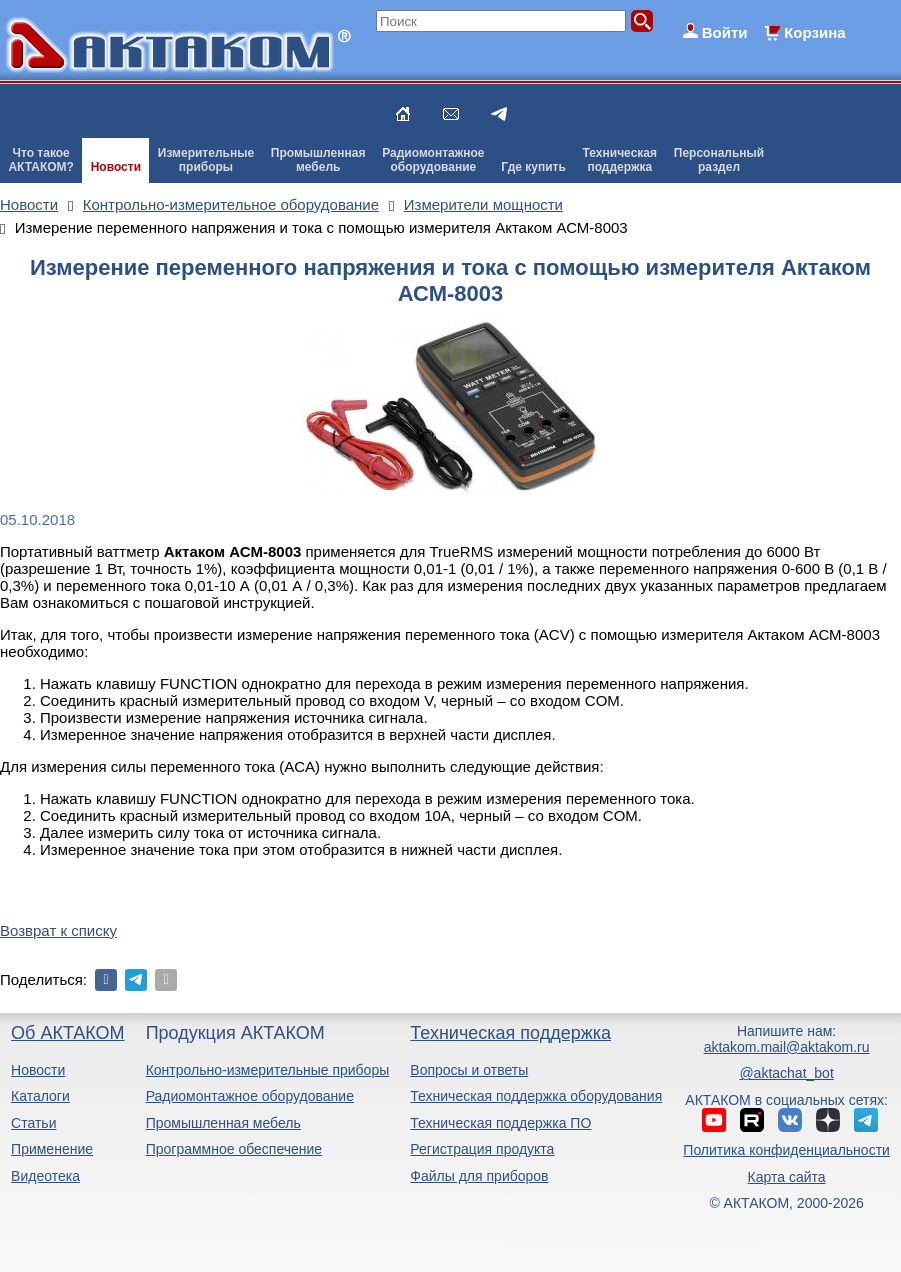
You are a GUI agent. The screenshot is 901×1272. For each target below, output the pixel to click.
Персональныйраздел (719, 160)
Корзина (814, 32)
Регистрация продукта (482, 1149)
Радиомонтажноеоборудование (433, 160)
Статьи (33, 1123)
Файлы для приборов (479, 1176)
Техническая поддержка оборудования (536, 1096)
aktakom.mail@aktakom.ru (787, 1047)
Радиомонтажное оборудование (250, 1096)
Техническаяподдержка (620, 160)
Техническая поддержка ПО (500, 1123)
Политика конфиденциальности (786, 1150)
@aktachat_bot (786, 1073)
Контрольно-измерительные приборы (268, 1070)
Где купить (533, 167)
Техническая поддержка (510, 1033)
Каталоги (40, 1096)
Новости (116, 167)
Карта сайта (787, 1177)
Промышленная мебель (223, 1123)
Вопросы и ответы (469, 1070)
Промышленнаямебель (318, 160)
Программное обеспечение (234, 1149)
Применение (52, 1149)
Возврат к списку (58, 930)
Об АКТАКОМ (67, 1033)
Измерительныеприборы (206, 160)
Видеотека (45, 1176)
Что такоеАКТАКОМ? (41, 160)
